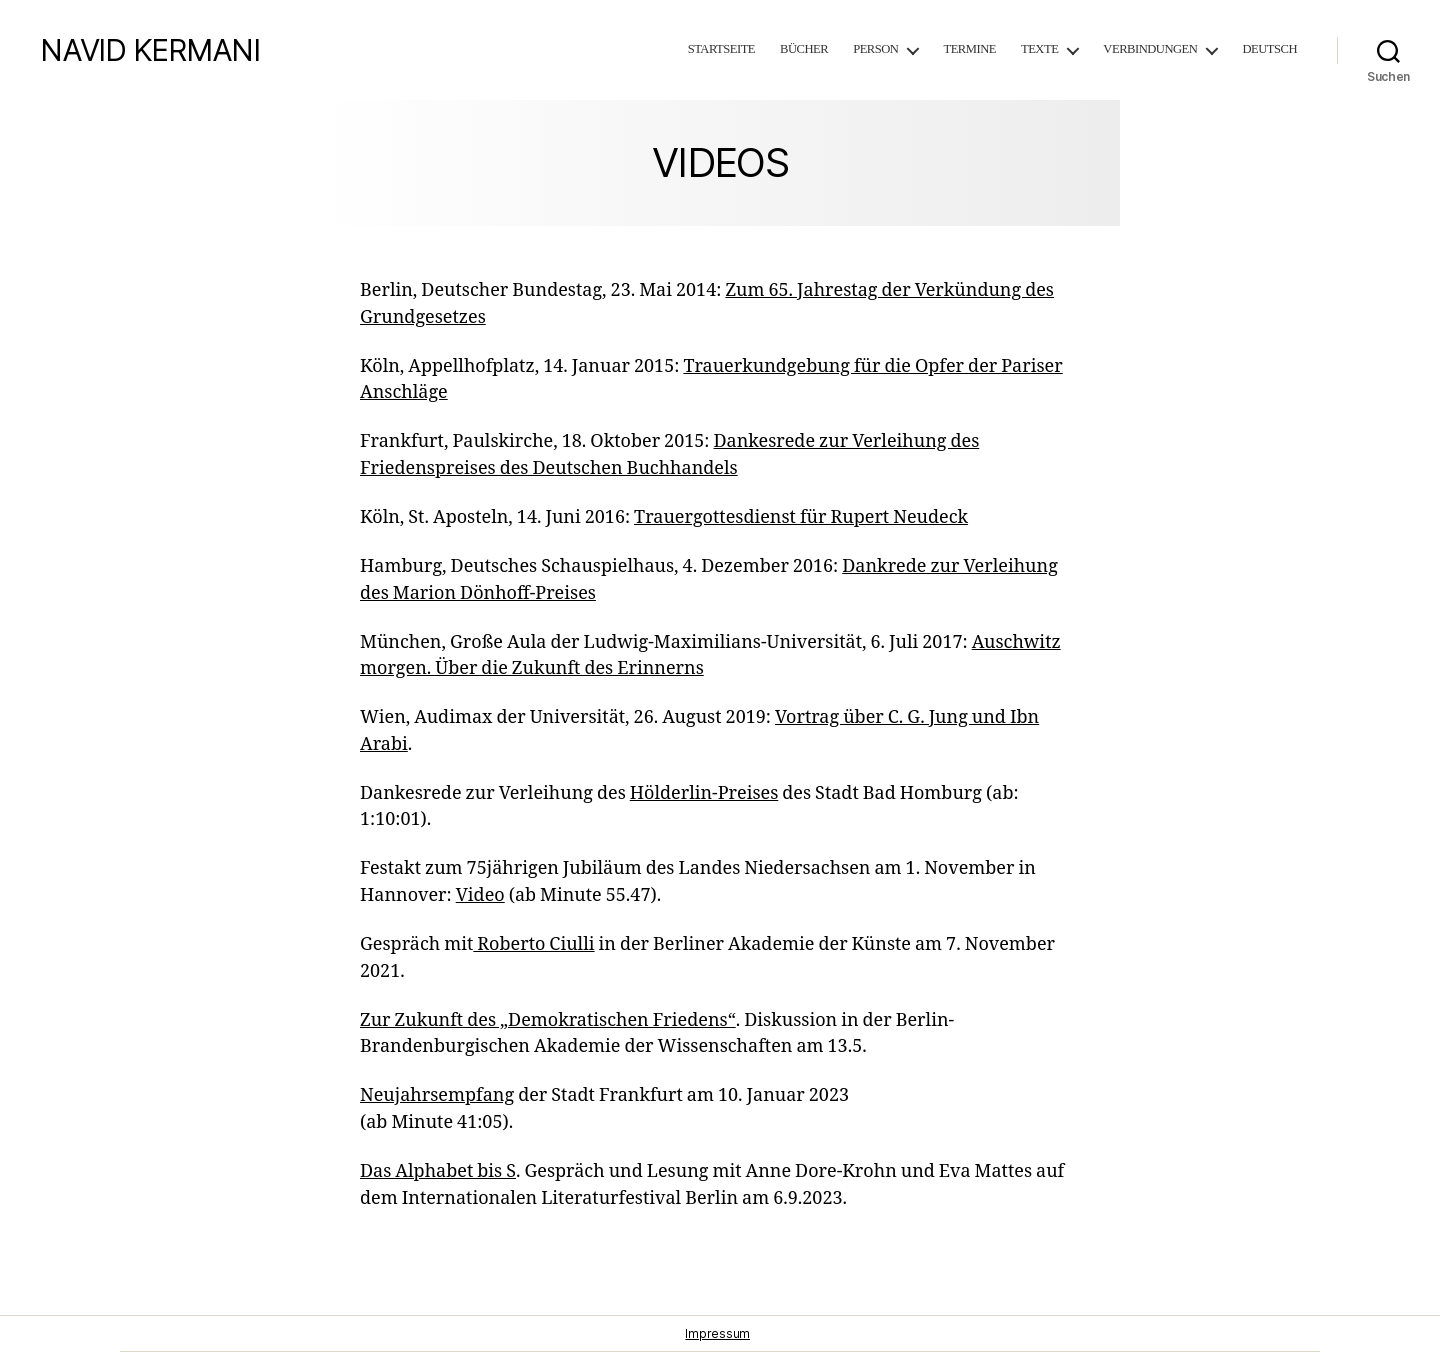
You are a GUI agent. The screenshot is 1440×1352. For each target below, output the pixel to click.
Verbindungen (1150, 49)
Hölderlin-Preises (704, 793)
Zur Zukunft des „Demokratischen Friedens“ (548, 1020)
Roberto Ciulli (533, 944)
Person (875, 49)
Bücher (804, 49)
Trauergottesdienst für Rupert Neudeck (801, 517)
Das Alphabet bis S (438, 1171)
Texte (1039, 49)
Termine (969, 49)
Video (480, 895)
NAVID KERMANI (150, 50)
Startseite (721, 49)
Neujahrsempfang (437, 1095)
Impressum (717, 1333)
